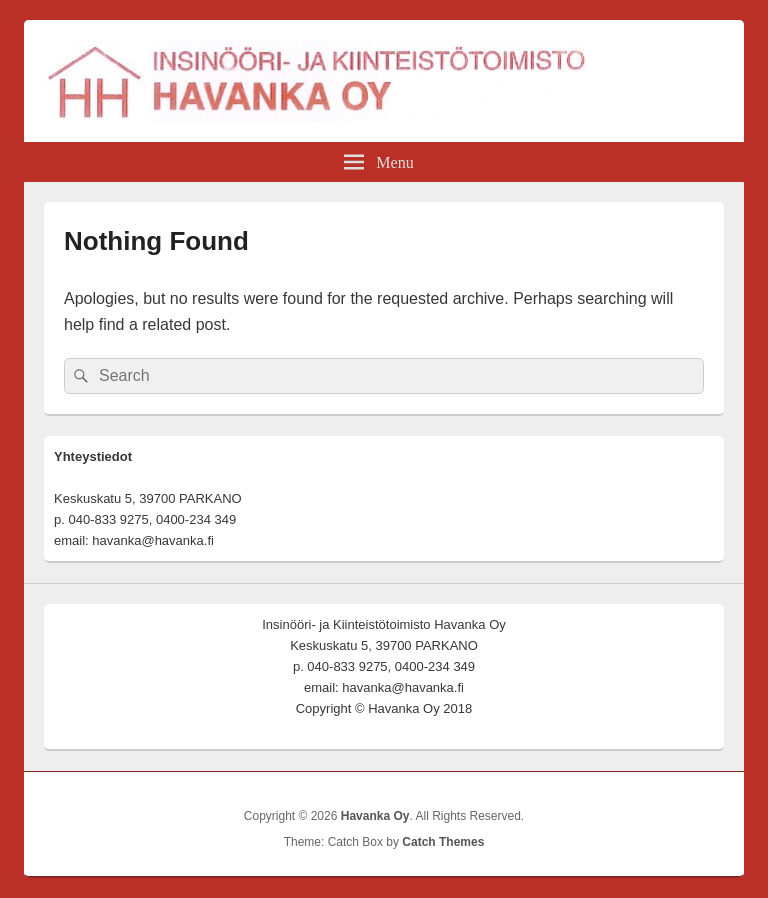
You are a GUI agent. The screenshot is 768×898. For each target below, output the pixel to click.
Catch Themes (443, 842)
